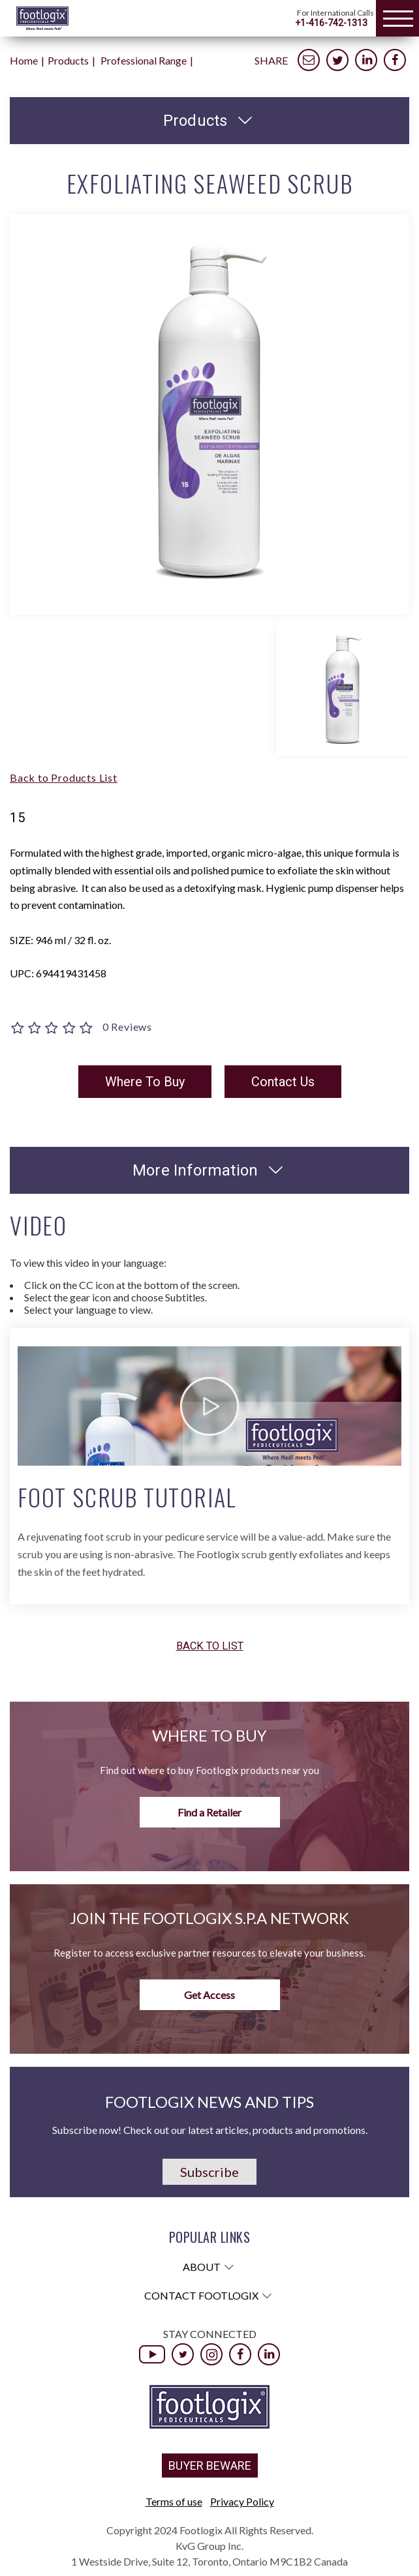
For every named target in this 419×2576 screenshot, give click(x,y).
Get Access (209, 1995)
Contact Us (283, 1081)
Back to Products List (63, 777)
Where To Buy (145, 1081)
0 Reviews (127, 1027)
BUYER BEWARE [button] (209, 2465)
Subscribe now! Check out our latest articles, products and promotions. (209, 2130)
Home (24, 60)
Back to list (209, 1646)
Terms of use (174, 2501)
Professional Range (144, 60)
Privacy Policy (242, 2501)
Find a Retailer (209, 1812)
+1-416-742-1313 (331, 23)
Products (68, 60)
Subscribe (209, 2172)
